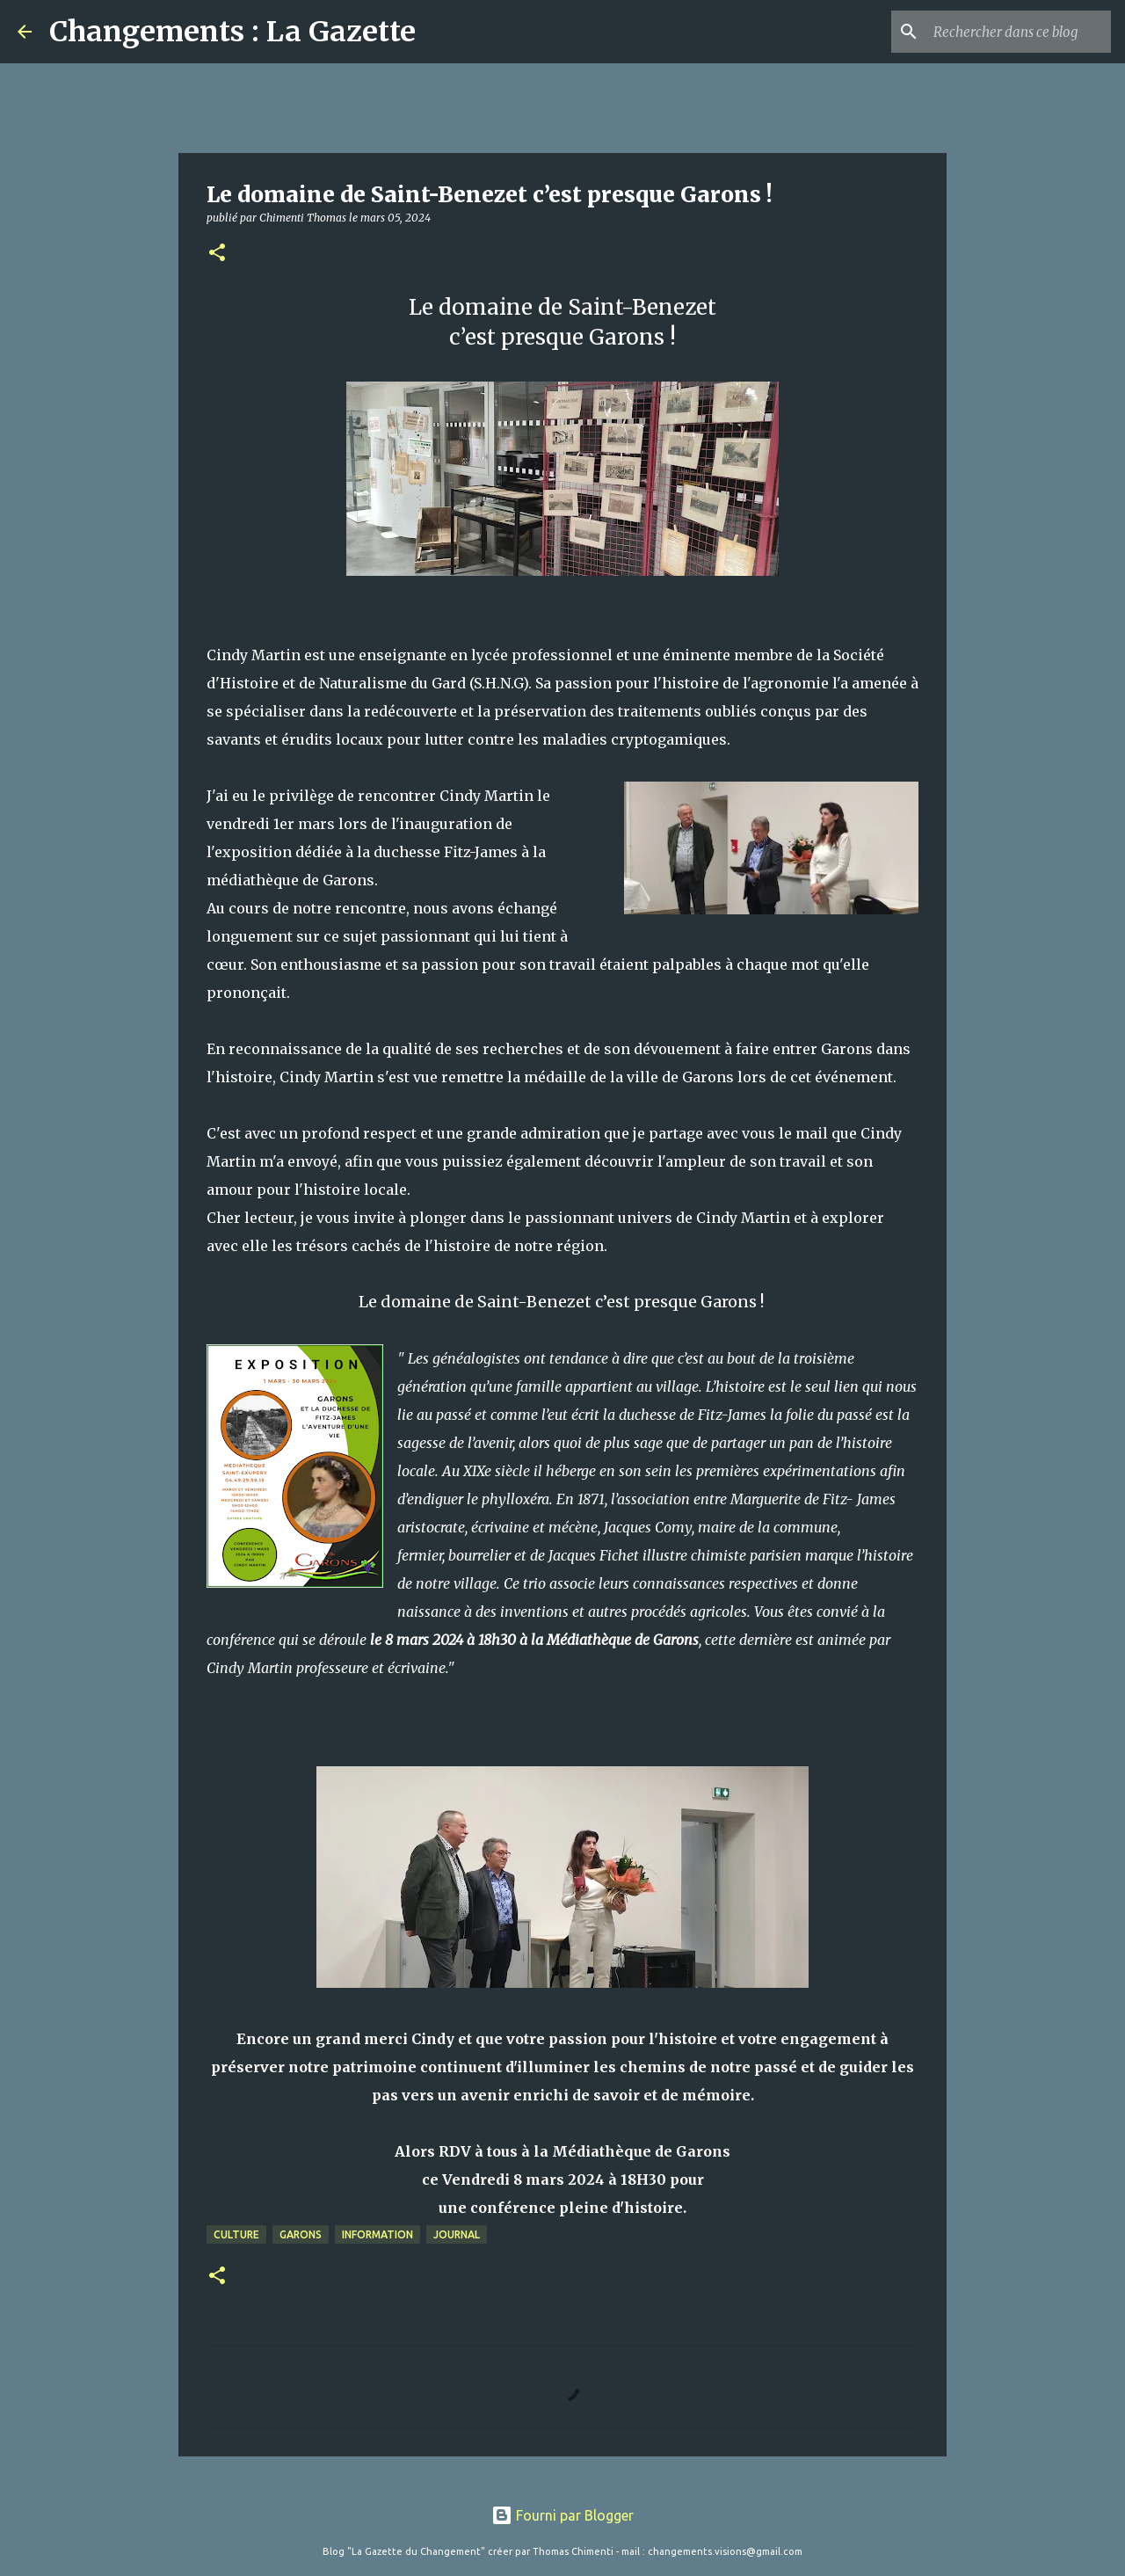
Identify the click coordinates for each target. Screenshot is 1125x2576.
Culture (236, 2234)
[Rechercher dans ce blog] (1018, 32)
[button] (217, 254)
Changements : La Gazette (232, 31)
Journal (456, 2234)
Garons (300, 2234)
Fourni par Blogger (562, 2515)
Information (377, 2234)
